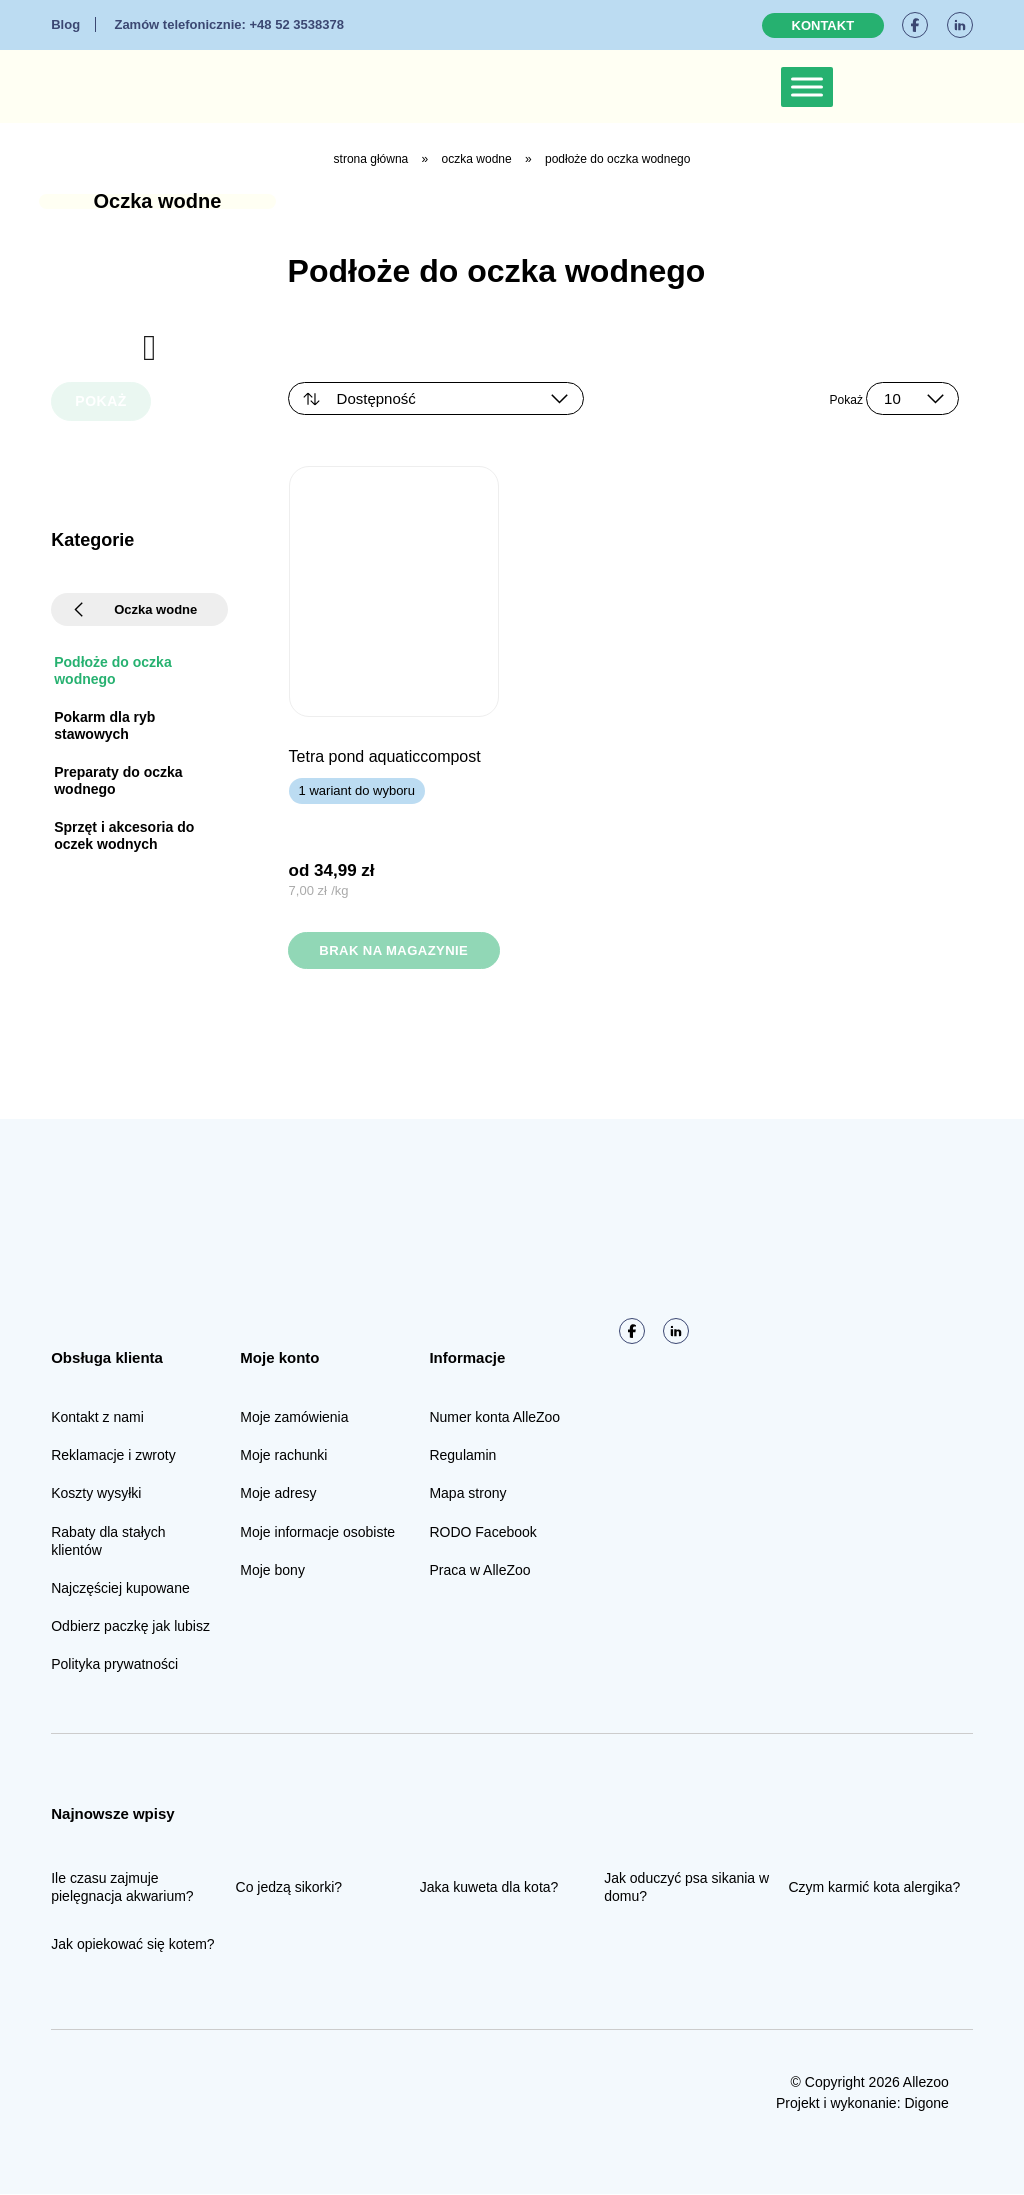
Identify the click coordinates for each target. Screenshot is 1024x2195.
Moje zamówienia (294, 1418)
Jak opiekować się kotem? (132, 1945)
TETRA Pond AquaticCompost (385, 756)
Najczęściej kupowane (120, 1589)
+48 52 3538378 (228, 24)
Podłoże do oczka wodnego (112, 670)
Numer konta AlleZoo (494, 1418)
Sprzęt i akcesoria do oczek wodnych (124, 835)
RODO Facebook (482, 1533)
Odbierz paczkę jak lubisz (130, 1627)
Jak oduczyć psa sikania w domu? (686, 1888)
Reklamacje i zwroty (113, 1456)
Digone (926, 2104)
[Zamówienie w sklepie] (436, 398)
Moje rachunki (283, 1456)
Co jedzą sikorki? (289, 1888)
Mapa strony (467, 1494)
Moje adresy (278, 1494)
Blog (65, 24)
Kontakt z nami (97, 1418)
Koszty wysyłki (96, 1494)
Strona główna (371, 159)
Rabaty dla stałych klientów (108, 1542)
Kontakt (823, 25)
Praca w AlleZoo (479, 1571)
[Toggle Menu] (807, 86)
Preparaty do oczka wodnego (118, 780)
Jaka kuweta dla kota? (489, 1888)
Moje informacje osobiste (317, 1533)
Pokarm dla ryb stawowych (104, 725)
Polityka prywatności (114, 1665)
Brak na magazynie (394, 951)
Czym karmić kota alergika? (874, 1888)
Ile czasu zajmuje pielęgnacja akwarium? (122, 1888)
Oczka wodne (477, 159)
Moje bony (272, 1571)
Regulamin (462, 1456)
